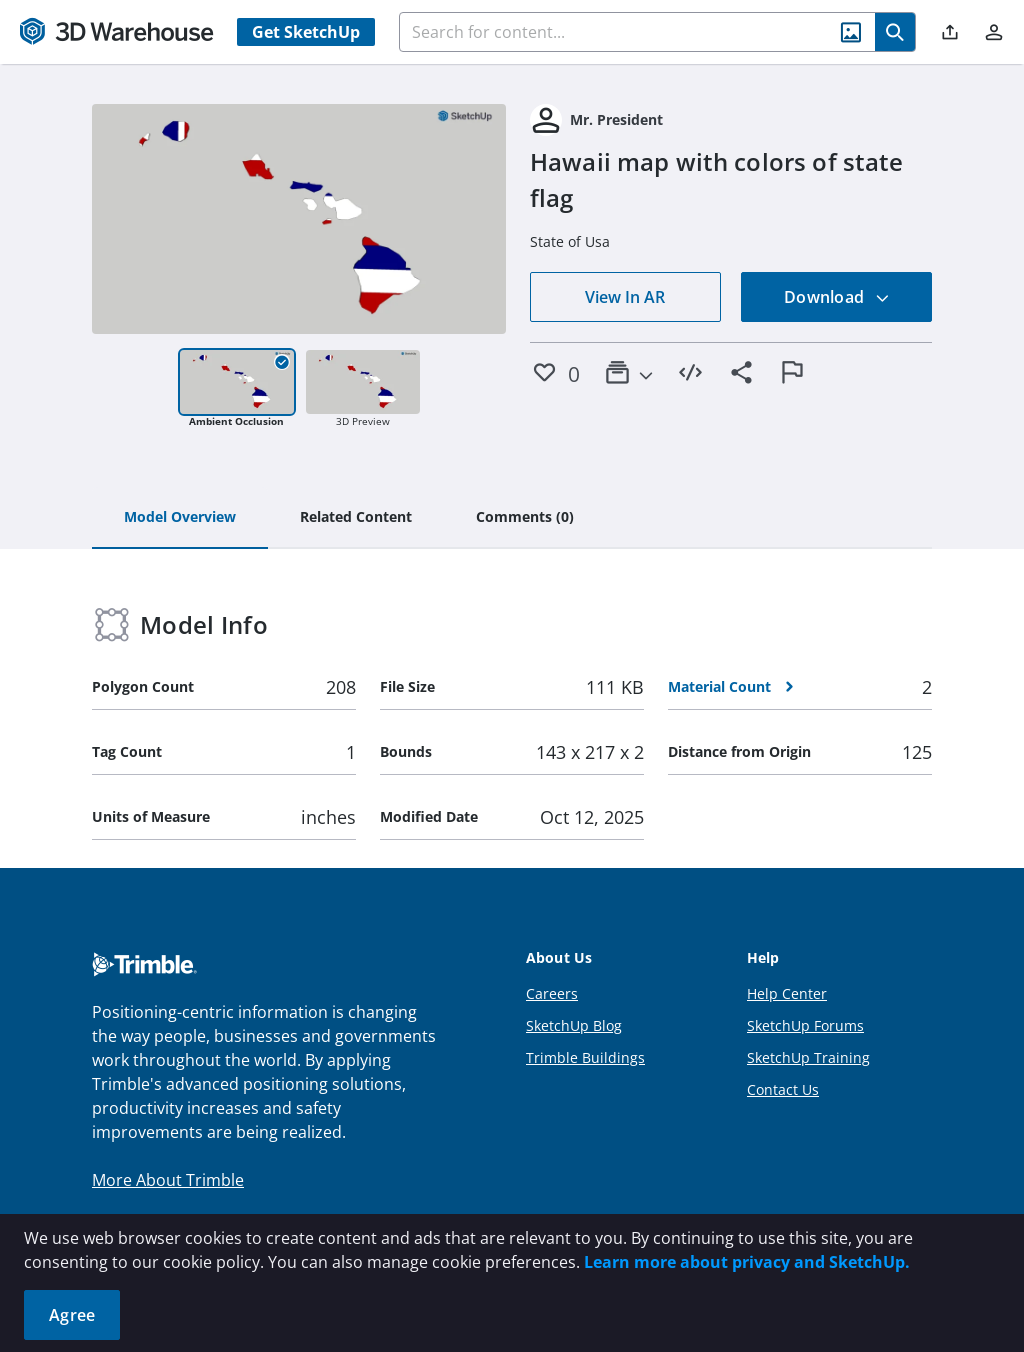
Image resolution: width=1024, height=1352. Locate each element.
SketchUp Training (808, 1057)
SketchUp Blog (574, 1025)
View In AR (625, 297)
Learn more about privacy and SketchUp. (747, 1262)
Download (837, 297)
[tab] (180, 518)
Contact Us (783, 1089)
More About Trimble (168, 1180)
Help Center (787, 993)
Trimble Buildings (585, 1057)
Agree (72, 1315)
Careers (552, 993)
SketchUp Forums (805, 1025)
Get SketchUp (306, 32)
